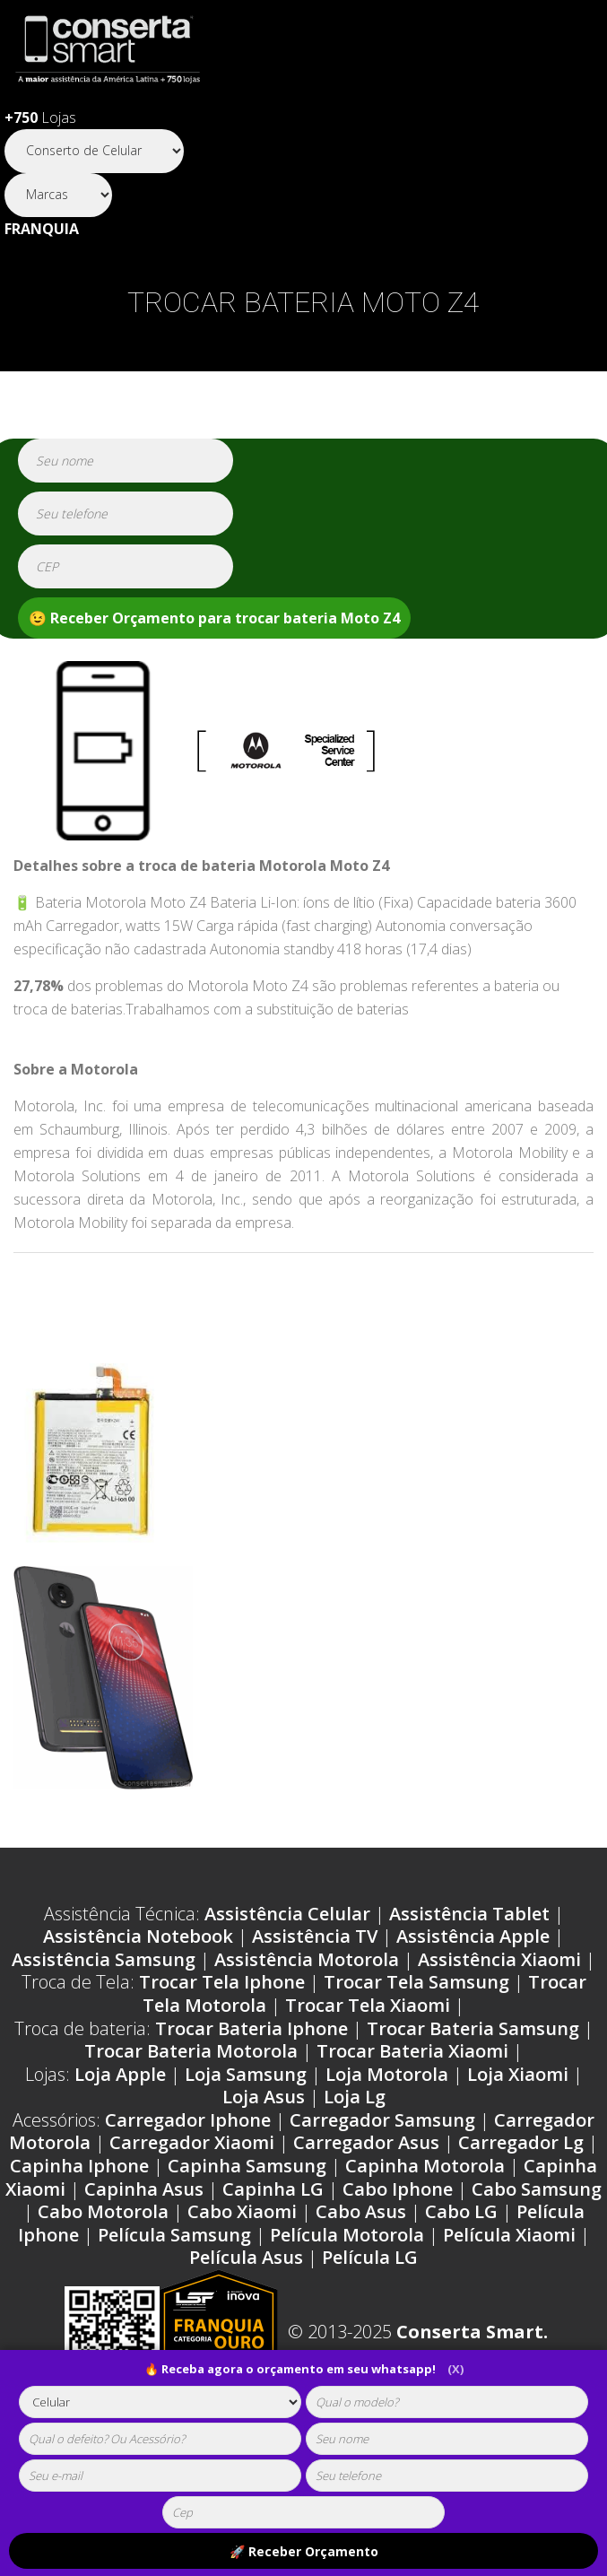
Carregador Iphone (188, 2120)
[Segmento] (94, 151)
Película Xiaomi (509, 2235)
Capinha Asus (144, 2189)
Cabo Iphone (398, 2189)
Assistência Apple (473, 1936)
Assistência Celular (287, 1914)
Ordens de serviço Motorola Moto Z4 (186, 1282)
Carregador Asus (366, 2142)
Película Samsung (174, 2235)
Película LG (370, 2257)
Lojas (40, 117)
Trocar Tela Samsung (416, 1982)
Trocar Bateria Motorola (191, 2051)
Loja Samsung (246, 2074)
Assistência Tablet (469, 1914)
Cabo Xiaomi (242, 2211)
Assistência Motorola (306, 1959)
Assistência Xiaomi (499, 1959)
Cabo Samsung (537, 2189)
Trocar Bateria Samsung (473, 2028)
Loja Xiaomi (517, 2074)
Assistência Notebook (138, 1936)
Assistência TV (314, 1936)
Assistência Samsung (103, 1959)
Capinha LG (273, 2189)
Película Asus (246, 2257)
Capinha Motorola (425, 2166)
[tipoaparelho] (160, 2402)
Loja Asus (263, 2096)
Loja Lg (355, 2096)
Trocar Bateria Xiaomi (412, 2051)
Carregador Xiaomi (191, 2142)
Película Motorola (347, 2235)
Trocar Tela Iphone (222, 1982)
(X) (455, 2369)
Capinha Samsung (247, 2166)
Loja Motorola (386, 2074)
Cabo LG (461, 2211)
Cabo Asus (361, 2211)
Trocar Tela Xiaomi (367, 2005)
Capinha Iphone (79, 2166)
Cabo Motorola (103, 2211)
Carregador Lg (521, 2142)
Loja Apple (120, 2074)
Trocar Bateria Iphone (251, 2028)
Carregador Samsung (382, 2120)
